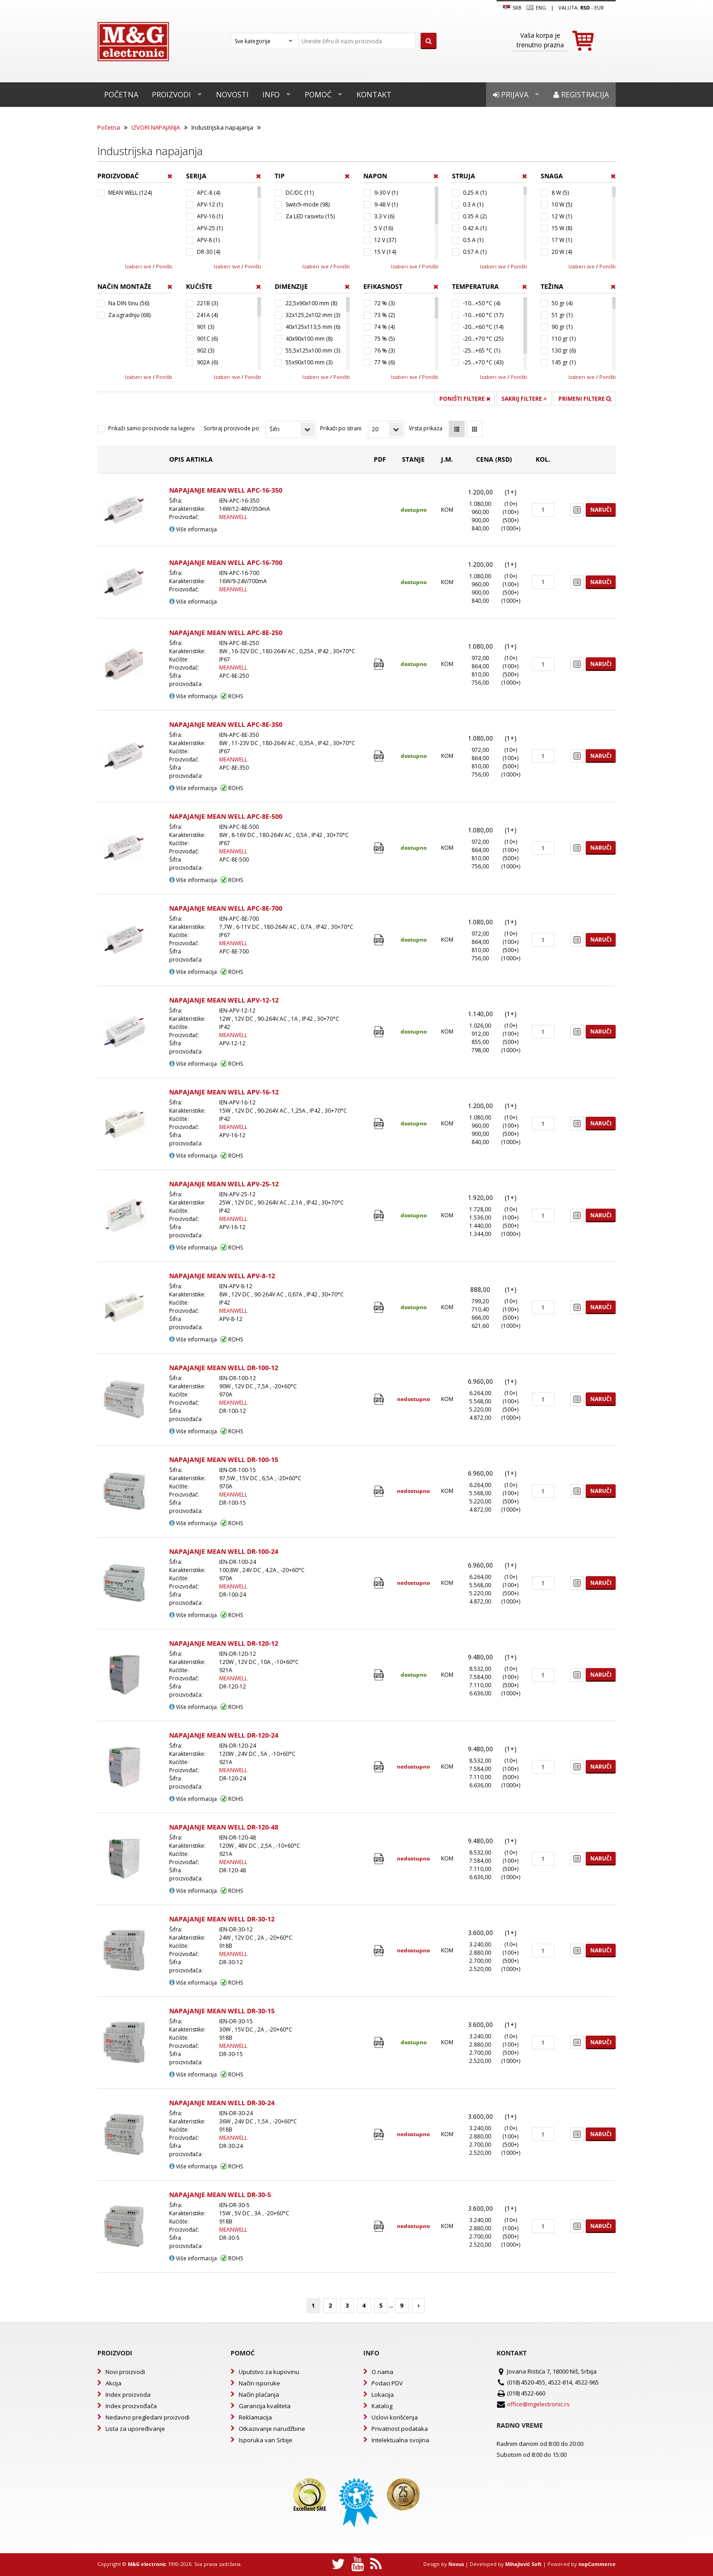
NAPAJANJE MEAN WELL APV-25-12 (224, 1184)
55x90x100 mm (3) (309, 362)
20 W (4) (562, 252)
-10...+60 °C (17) (483, 315)
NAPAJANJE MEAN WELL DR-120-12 (223, 1643)
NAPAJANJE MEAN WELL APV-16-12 (224, 1092)
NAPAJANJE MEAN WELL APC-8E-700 (225, 908)
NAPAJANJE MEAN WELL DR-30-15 (222, 2010)
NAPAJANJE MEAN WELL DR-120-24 (223, 1735)
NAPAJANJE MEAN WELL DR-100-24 (223, 1551)
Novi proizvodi (125, 2372)
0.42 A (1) (475, 228)
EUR (599, 7)
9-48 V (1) (386, 204)
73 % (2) (384, 315)
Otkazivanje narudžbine (272, 2429)
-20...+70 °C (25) (483, 339)
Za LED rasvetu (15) (310, 216)
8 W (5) (560, 193)
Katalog (382, 2406)
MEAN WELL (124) (130, 193)
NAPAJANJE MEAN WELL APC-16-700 (225, 562)
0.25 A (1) (475, 193)
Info (271, 95)
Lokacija (383, 2394)
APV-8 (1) (208, 240)
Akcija (113, 2383)
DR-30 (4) (208, 252)
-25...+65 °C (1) (481, 350)
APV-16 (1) (210, 216)
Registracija (581, 95)
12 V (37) (385, 240)
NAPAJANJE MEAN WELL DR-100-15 (223, 1459)
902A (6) (207, 362)
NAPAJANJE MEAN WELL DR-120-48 (223, 1827)
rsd (585, 7)
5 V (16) (383, 228)
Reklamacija (255, 2417)
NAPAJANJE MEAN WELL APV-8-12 (222, 1275)
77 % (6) (384, 362)
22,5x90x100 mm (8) (311, 303)
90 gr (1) (562, 327)
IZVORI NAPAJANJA (155, 127)
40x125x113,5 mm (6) (313, 327)
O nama (382, 2372)
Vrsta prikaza (425, 428)
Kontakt (374, 95)
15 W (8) (562, 228)
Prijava (510, 95)
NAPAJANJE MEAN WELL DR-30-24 (222, 2102)
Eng (536, 7)
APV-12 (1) (210, 204)
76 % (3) (384, 350)
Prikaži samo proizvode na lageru (151, 428)
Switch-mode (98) (308, 204)
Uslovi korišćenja (395, 2417)
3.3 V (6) (384, 216)
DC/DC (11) (300, 193)
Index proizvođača (131, 2406)
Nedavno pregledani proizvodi (147, 2417)
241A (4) (207, 315)
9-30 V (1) (386, 193)
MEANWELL (233, 517)
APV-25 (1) (210, 228)
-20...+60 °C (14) (483, 327)
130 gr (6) (564, 350)
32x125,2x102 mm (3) (313, 315)
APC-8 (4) (208, 193)
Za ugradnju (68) (129, 315)
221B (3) (207, 303)
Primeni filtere (584, 399)
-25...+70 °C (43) (483, 362)
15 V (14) (385, 252)
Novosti (232, 95)
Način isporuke (259, 2383)
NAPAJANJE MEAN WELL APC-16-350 (225, 490)
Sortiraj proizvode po (231, 428)
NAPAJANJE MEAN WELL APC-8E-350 (225, 724)
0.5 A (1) (473, 240)
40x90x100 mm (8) (309, 339)
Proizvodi (171, 95)
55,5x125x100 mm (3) (313, 350)
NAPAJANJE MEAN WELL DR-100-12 (223, 1367)
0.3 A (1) (473, 204)
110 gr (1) (564, 339)
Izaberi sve (138, 266)
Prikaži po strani (341, 428)
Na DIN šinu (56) (128, 303)
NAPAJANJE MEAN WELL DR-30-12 (222, 1919)
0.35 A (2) (475, 216)
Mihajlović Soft (523, 2564)
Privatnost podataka (400, 2429)
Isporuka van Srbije (265, 2440)
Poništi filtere (464, 399)
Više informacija (193, 529)
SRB (512, 7)
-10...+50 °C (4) (481, 303)
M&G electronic (147, 2564)
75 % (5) (384, 339)
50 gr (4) (562, 303)
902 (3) (205, 350)
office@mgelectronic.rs (538, 2404)
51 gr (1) (562, 315)
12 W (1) (562, 216)
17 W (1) (562, 240)
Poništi (164, 266)
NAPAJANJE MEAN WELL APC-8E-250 (225, 632)
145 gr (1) (564, 362)
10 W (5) (562, 204)
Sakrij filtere (524, 399)
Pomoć (318, 95)
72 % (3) (384, 303)
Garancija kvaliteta (265, 2406)
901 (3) (205, 327)
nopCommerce (597, 2564)
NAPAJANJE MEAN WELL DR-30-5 (220, 2194)
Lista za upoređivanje (135, 2429)
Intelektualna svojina (400, 2440)
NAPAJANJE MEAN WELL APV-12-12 (224, 1000)
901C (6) (207, 339)
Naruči (601, 510)
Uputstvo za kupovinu (269, 2372)
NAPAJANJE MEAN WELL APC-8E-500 (225, 816)
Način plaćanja (259, 2394)
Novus (456, 2564)
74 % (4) (384, 327)
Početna (121, 95)
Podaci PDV (387, 2383)
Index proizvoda (128, 2394)
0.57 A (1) (475, 252)
